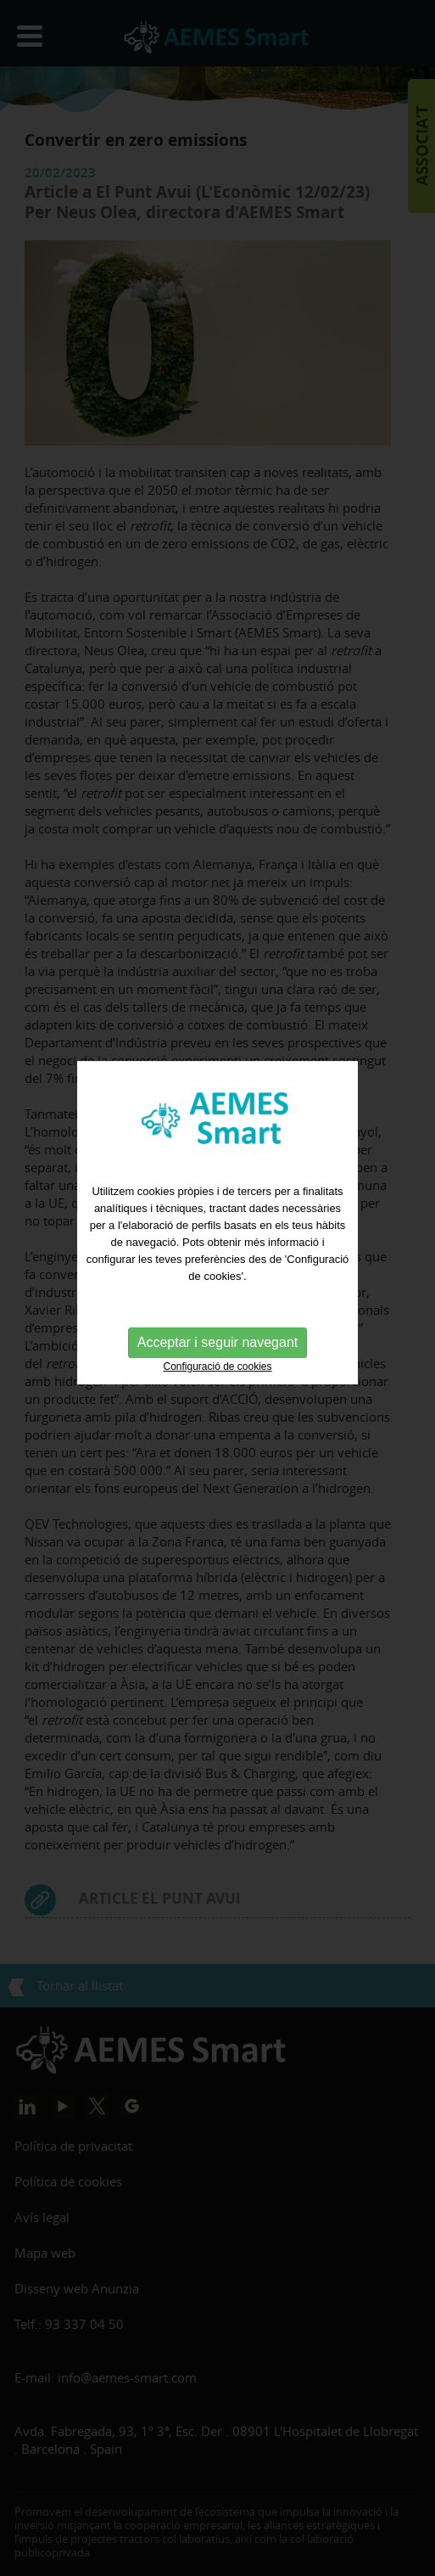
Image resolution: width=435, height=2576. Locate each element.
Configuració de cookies (217, 1353)
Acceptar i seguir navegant (217, 1329)
